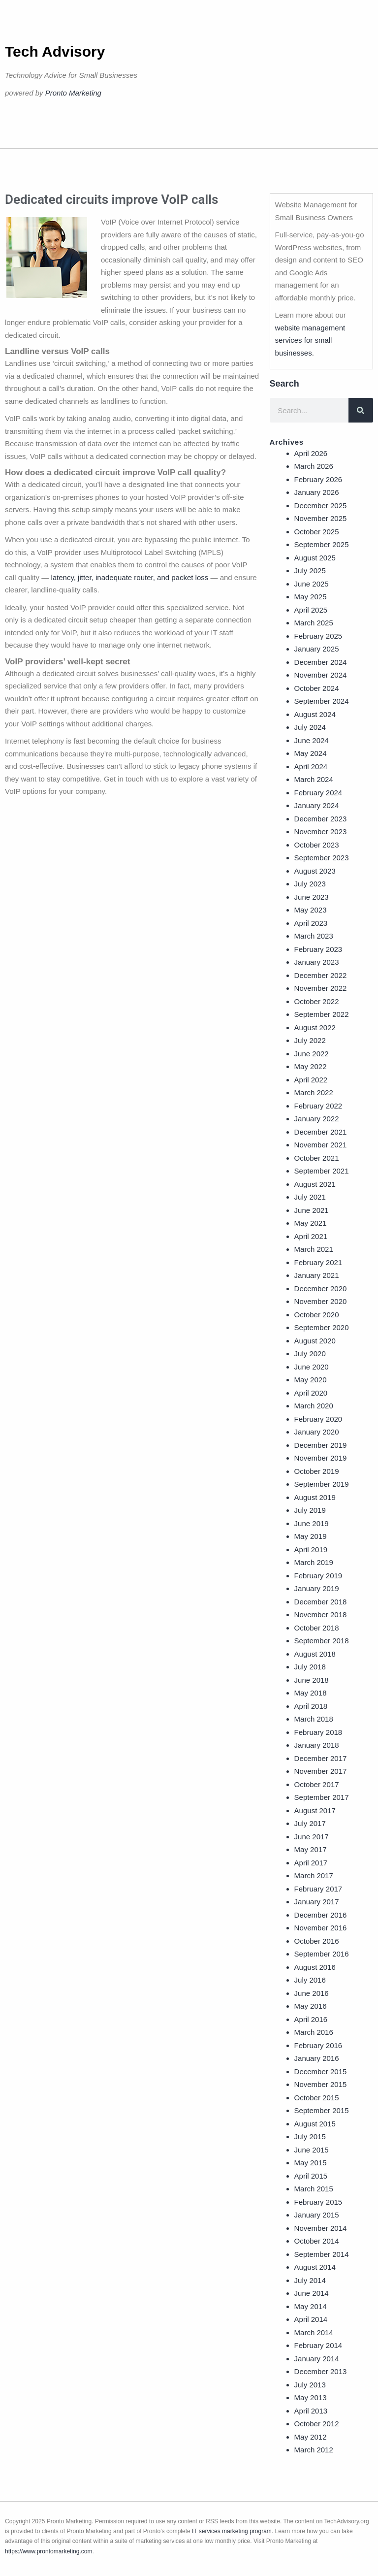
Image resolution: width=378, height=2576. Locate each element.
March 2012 (313, 2450)
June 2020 (311, 1367)
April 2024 (311, 766)
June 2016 (311, 1993)
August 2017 (315, 1810)
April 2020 (311, 1393)
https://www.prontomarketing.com (48, 2551)
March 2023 (313, 936)
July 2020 (310, 1353)
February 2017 (318, 1889)
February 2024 (318, 792)
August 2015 (315, 2123)
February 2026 (318, 479)
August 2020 (315, 1341)
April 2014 (311, 2319)
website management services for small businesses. (310, 340)
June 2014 (311, 2293)
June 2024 (311, 740)
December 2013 (320, 2371)
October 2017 (316, 1784)
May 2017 (310, 1849)
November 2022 (320, 988)
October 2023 (316, 845)
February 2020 (318, 1419)
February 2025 (318, 636)
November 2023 (320, 831)
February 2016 (318, 2045)
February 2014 (318, 2345)
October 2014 (316, 2241)
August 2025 (315, 558)
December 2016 (320, 1915)
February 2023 (318, 949)
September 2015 (321, 2110)
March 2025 (313, 623)
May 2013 (310, 2397)
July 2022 (310, 1040)
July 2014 (310, 2280)
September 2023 (321, 857)
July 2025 (310, 570)
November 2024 (320, 675)
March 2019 (313, 1562)
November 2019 (320, 1458)
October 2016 (316, 1941)
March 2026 (313, 466)
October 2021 (316, 1158)
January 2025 (316, 649)
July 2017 (310, 1823)
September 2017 (321, 1797)
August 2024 (315, 714)
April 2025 (311, 610)
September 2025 (321, 544)
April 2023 (311, 923)
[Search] (360, 410)
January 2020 (316, 1432)
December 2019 (320, 1445)
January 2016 (316, 2058)
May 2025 (310, 596)
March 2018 (313, 1719)
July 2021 (310, 1197)
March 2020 (313, 1406)
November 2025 (320, 518)
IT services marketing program (232, 2531)
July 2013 (310, 2384)
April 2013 (311, 2411)
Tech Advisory (55, 51)
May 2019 (310, 1536)
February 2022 (318, 1106)
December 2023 (320, 819)
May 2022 (310, 1066)
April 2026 (311, 453)
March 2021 (313, 1249)
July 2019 (310, 1510)
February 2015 (318, 2202)
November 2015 (320, 2084)
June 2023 (311, 897)
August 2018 (315, 1654)
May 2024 (310, 753)
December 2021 (320, 1132)
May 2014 (310, 2306)
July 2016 (310, 1980)
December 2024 (320, 662)
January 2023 (316, 962)
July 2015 (310, 2136)
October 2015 (316, 2097)
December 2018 (320, 1602)
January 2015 (316, 2215)
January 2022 (316, 1118)
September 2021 (321, 1171)
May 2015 (310, 2162)
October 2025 (316, 531)
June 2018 (311, 1680)
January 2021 (316, 1275)
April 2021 (311, 1236)
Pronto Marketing (73, 93)
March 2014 (313, 2332)
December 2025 (320, 505)
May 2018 (310, 1693)
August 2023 (315, 871)
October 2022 (316, 1001)
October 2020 (316, 1314)
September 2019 (321, 1484)
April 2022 (311, 1080)
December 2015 (320, 2071)
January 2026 (316, 492)
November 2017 (320, 1771)
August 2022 (315, 1027)
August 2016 (315, 1967)
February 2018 (318, 1732)
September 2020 (321, 1327)
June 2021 (311, 1210)
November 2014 (320, 2228)
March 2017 (313, 1875)
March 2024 (313, 779)
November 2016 (320, 1928)
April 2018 (311, 1706)
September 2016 (321, 1954)
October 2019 (316, 1471)
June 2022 (311, 1053)
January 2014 (316, 2358)
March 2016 (313, 2032)
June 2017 (311, 1836)
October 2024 (316, 688)
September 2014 (321, 2254)
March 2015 (313, 2189)
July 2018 (310, 1667)
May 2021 (310, 1223)
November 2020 (320, 1301)
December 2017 (320, 1758)
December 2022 (320, 975)
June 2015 (311, 2150)
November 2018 (320, 1614)
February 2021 (318, 1262)
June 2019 (311, 1523)
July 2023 (310, 884)
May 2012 (310, 2437)
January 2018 (316, 1745)
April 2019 (311, 1549)
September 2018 (321, 1640)
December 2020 (320, 1288)
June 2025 (311, 584)
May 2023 (310, 910)
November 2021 (320, 1145)
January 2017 (316, 1901)
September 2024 (321, 701)
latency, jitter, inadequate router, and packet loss (129, 577)
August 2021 (315, 1184)
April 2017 (311, 1863)
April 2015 (311, 2176)
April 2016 (311, 2019)
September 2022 (321, 1014)
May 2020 (310, 1379)
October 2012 (316, 2423)
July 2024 (310, 727)
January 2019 (316, 1588)
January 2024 (316, 805)
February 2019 (318, 1575)
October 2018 (316, 1628)
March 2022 (313, 1092)
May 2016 (310, 2006)
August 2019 (315, 1497)
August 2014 (315, 2267)
